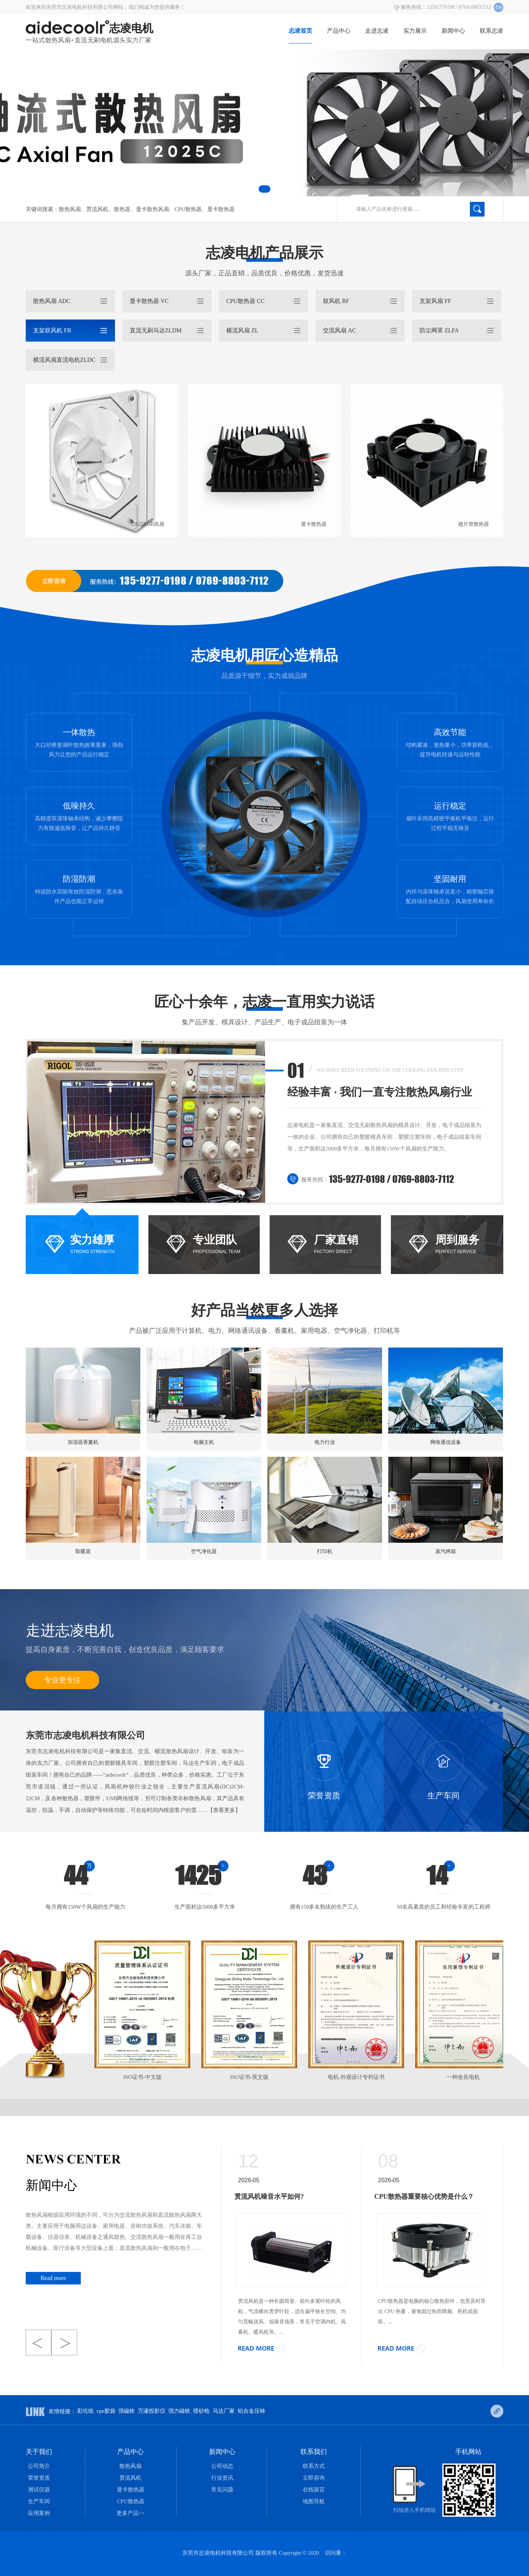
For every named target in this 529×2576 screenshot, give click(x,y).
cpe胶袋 (106, 2411)
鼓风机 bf (336, 301)
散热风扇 (70, 209)
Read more (53, 2278)
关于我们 (39, 2451)
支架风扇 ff (435, 301)
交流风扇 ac (339, 330)
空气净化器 (204, 1551)
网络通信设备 (445, 1442)
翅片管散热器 (477, 523)
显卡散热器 (221, 209)
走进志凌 (377, 31)
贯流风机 (97, 209)
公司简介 (39, 2466)
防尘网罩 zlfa (439, 330)
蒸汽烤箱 (445, 1551)
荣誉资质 (324, 1770)
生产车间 (443, 1770)
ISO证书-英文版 (249, 2077)
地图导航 (314, 2501)
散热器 (122, 209)
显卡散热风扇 (152, 209)
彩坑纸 (85, 2411)
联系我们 (314, 2451)
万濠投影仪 (151, 2411)
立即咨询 (314, 2478)
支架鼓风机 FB (52, 330)
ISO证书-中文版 (142, 2077)
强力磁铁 (179, 2411)
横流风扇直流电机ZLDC (64, 360)
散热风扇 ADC (52, 301)
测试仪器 (39, 2490)
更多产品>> (130, 2513)
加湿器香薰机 (83, 1442)
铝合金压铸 (251, 2411)
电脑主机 (204, 1442)
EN (499, 7)
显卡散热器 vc (149, 301)
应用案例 (39, 2513)
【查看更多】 (224, 1810)
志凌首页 (300, 31)
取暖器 (83, 1551)
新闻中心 (453, 31)
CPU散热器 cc (245, 301)
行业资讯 (222, 2478)
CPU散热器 (188, 209)
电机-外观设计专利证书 (356, 2077)
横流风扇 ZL (242, 330)
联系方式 (314, 2466)
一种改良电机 (463, 2077)
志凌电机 (89, 28)
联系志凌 (491, 31)
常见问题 (222, 2490)
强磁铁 (126, 2411)
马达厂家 (224, 2411)
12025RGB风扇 (151, 523)
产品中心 (338, 31)
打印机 (324, 1551)
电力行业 (324, 1442)
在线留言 (314, 2490)
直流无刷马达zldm (155, 330)
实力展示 (415, 31)
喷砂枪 (201, 2411)
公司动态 (222, 2466)
